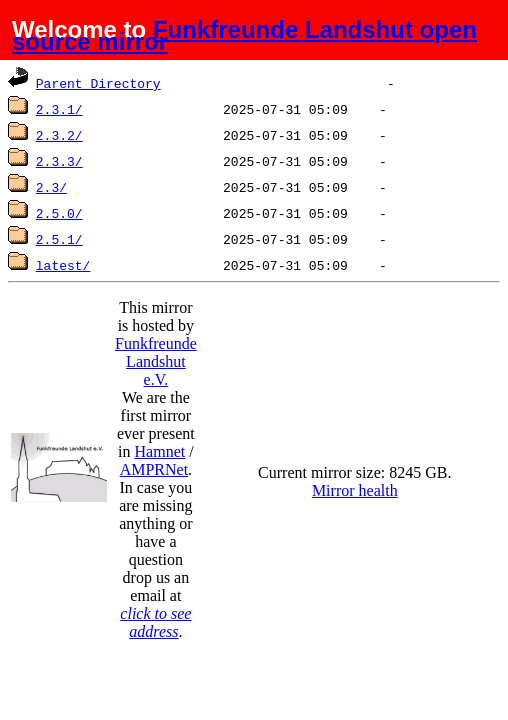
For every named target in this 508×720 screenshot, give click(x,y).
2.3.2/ (59, 135)
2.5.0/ (59, 213)
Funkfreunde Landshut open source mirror (244, 35)
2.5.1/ (59, 239)
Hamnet (160, 451)
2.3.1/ (59, 109)
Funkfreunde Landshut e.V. (156, 361)
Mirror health (355, 490)
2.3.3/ (59, 161)
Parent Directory (98, 83)
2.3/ (51, 187)
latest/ (63, 265)
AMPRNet (154, 469)
